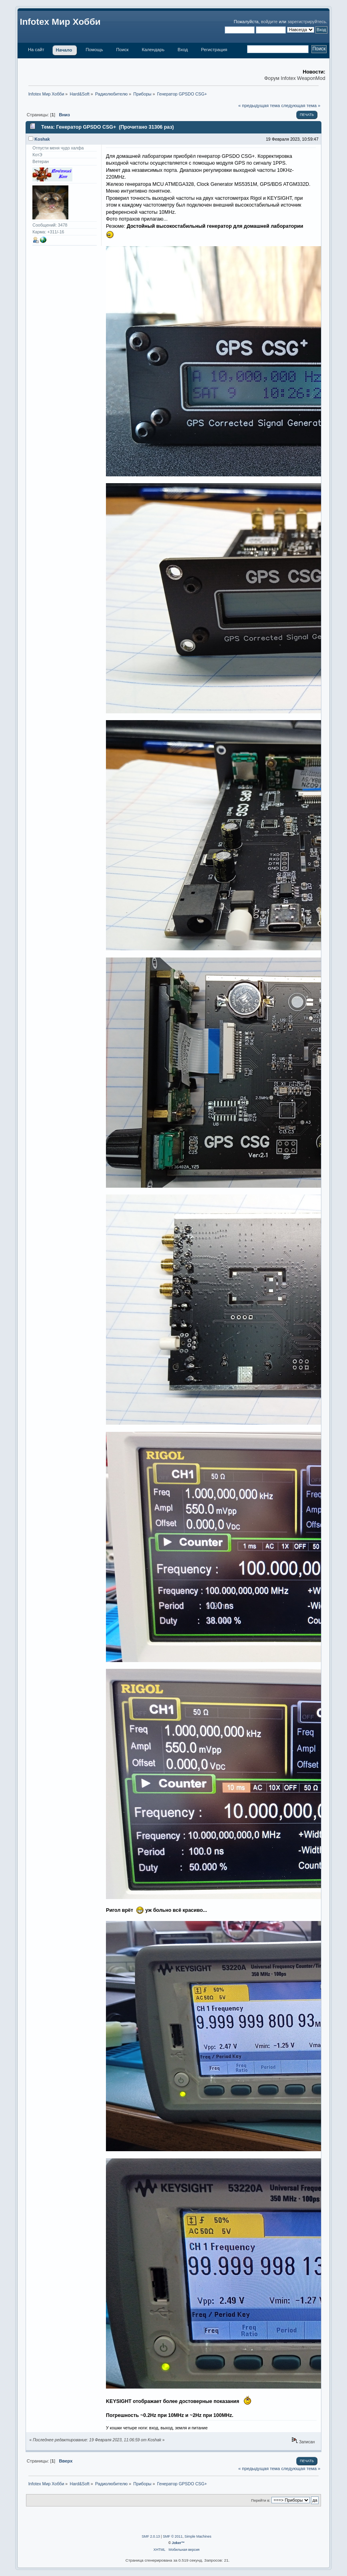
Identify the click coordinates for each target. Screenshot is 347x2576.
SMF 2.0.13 (151, 2536)
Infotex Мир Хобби (60, 22)
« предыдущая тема (259, 105)
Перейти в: (260, 2500)
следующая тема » (300, 105)
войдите (269, 21)
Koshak (42, 139)
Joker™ (178, 2543)
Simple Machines (198, 2536)
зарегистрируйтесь (306, 21)
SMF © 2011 (173, 2536)
